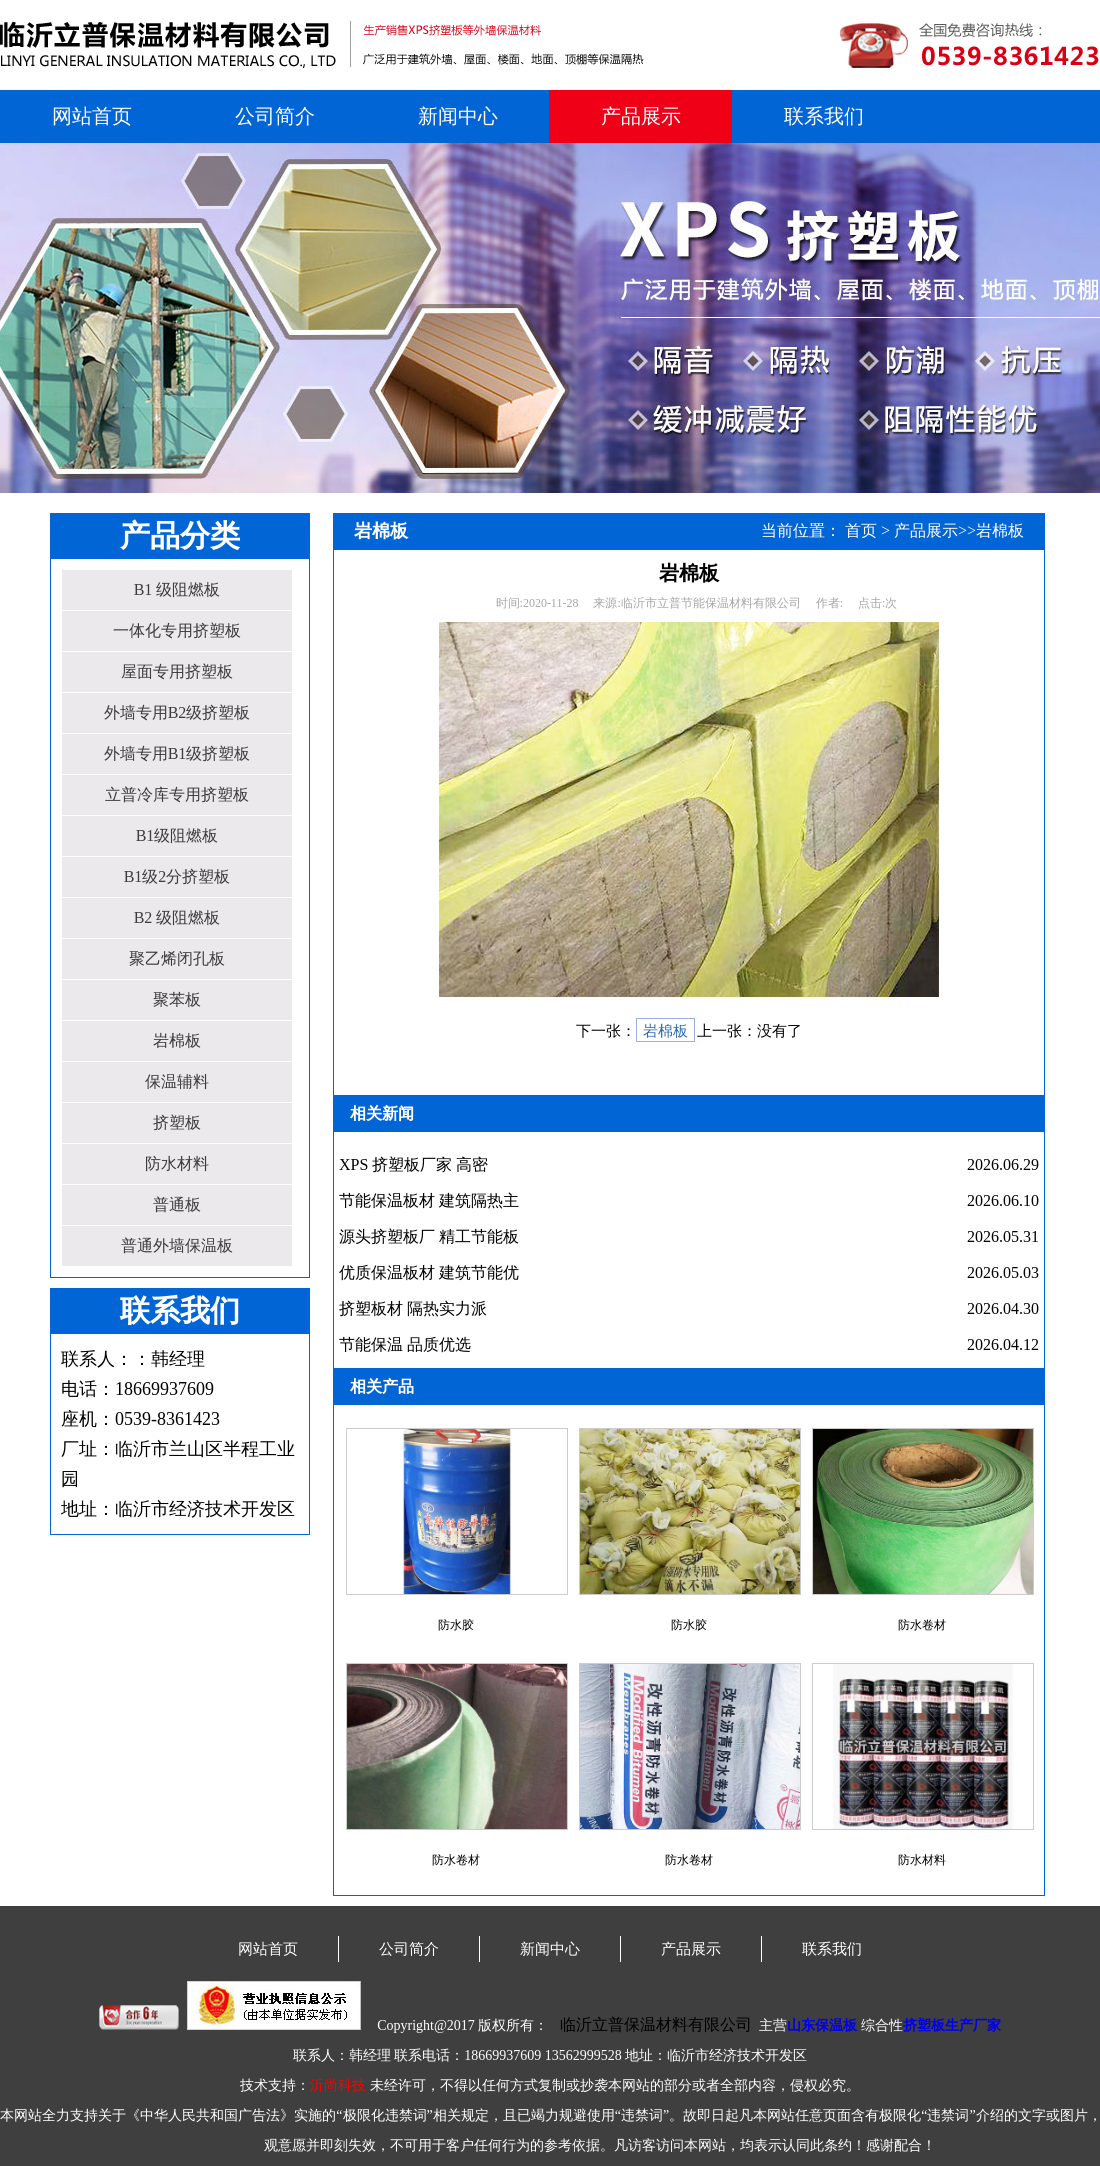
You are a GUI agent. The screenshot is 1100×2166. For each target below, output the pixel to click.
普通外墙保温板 (177, 1245)
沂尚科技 (338, 2085)
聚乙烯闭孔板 (177, 958)
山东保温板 (822, 2025)
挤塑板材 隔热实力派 (413, 1308)
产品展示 (641, 116)
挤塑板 (177, 1122)
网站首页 (92, 116)
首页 (861, 530)
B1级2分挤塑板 (177, 876)
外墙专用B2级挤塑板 (177, 712)
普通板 (177, 1204)
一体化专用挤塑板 (177, 630)
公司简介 (275, 116)
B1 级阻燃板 (177, 589)
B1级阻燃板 (177, 835)
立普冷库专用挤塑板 (177, 794)
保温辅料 (177, 1081)
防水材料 (177, 1163)
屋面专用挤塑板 (177, 671)
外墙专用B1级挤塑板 (177, 753)
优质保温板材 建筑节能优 (429, 1272)
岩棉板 (177, 1040)
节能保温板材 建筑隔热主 (429, 1200)
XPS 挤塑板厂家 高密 (413, 1164)
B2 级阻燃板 (177, 917)
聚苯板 (177, 999)
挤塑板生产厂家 (952, 2025)
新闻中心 (458, 116)
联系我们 (824, 116)
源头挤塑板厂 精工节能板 (429, 1236)
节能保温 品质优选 (405, 1344)
